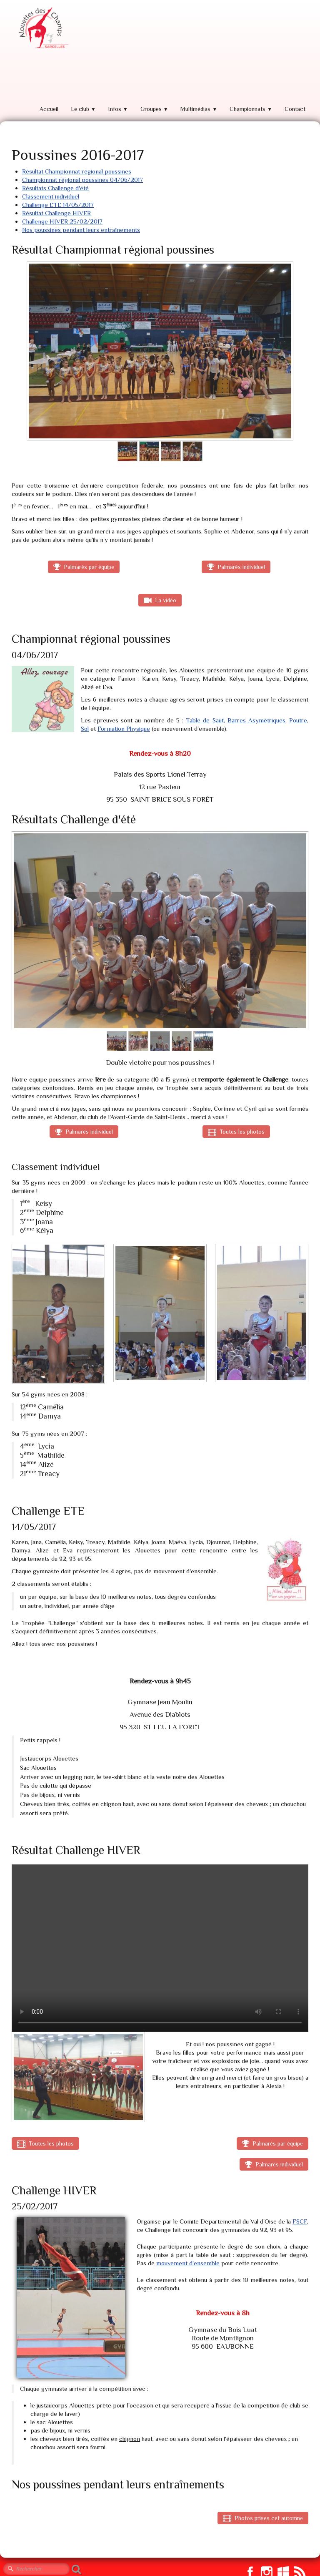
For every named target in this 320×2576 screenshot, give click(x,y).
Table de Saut (204, 720)
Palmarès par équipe (83, 567)
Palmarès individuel (236, 567)
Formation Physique (124, 728)
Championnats (251, 109)
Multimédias (198, 109)
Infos (118, 109)
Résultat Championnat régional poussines (76, 171)
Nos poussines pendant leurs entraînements (81, 229)
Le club (83, 109)
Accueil (49, 109)
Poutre (298, 720)
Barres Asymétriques (256, 720)
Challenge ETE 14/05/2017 (58, 204)
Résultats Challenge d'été (55, 187)
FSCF (299, 2221)
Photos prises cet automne (263, 2518)
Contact (295, 109)
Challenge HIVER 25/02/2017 (62, 221)
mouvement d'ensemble (188, 2263)
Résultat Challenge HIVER (56, 212)
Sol (85, 728)
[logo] (42, 28)
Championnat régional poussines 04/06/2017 (82, 179)
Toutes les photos (236, 1131)
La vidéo (160, 600)
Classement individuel (50, 196)
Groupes (154, 109)
